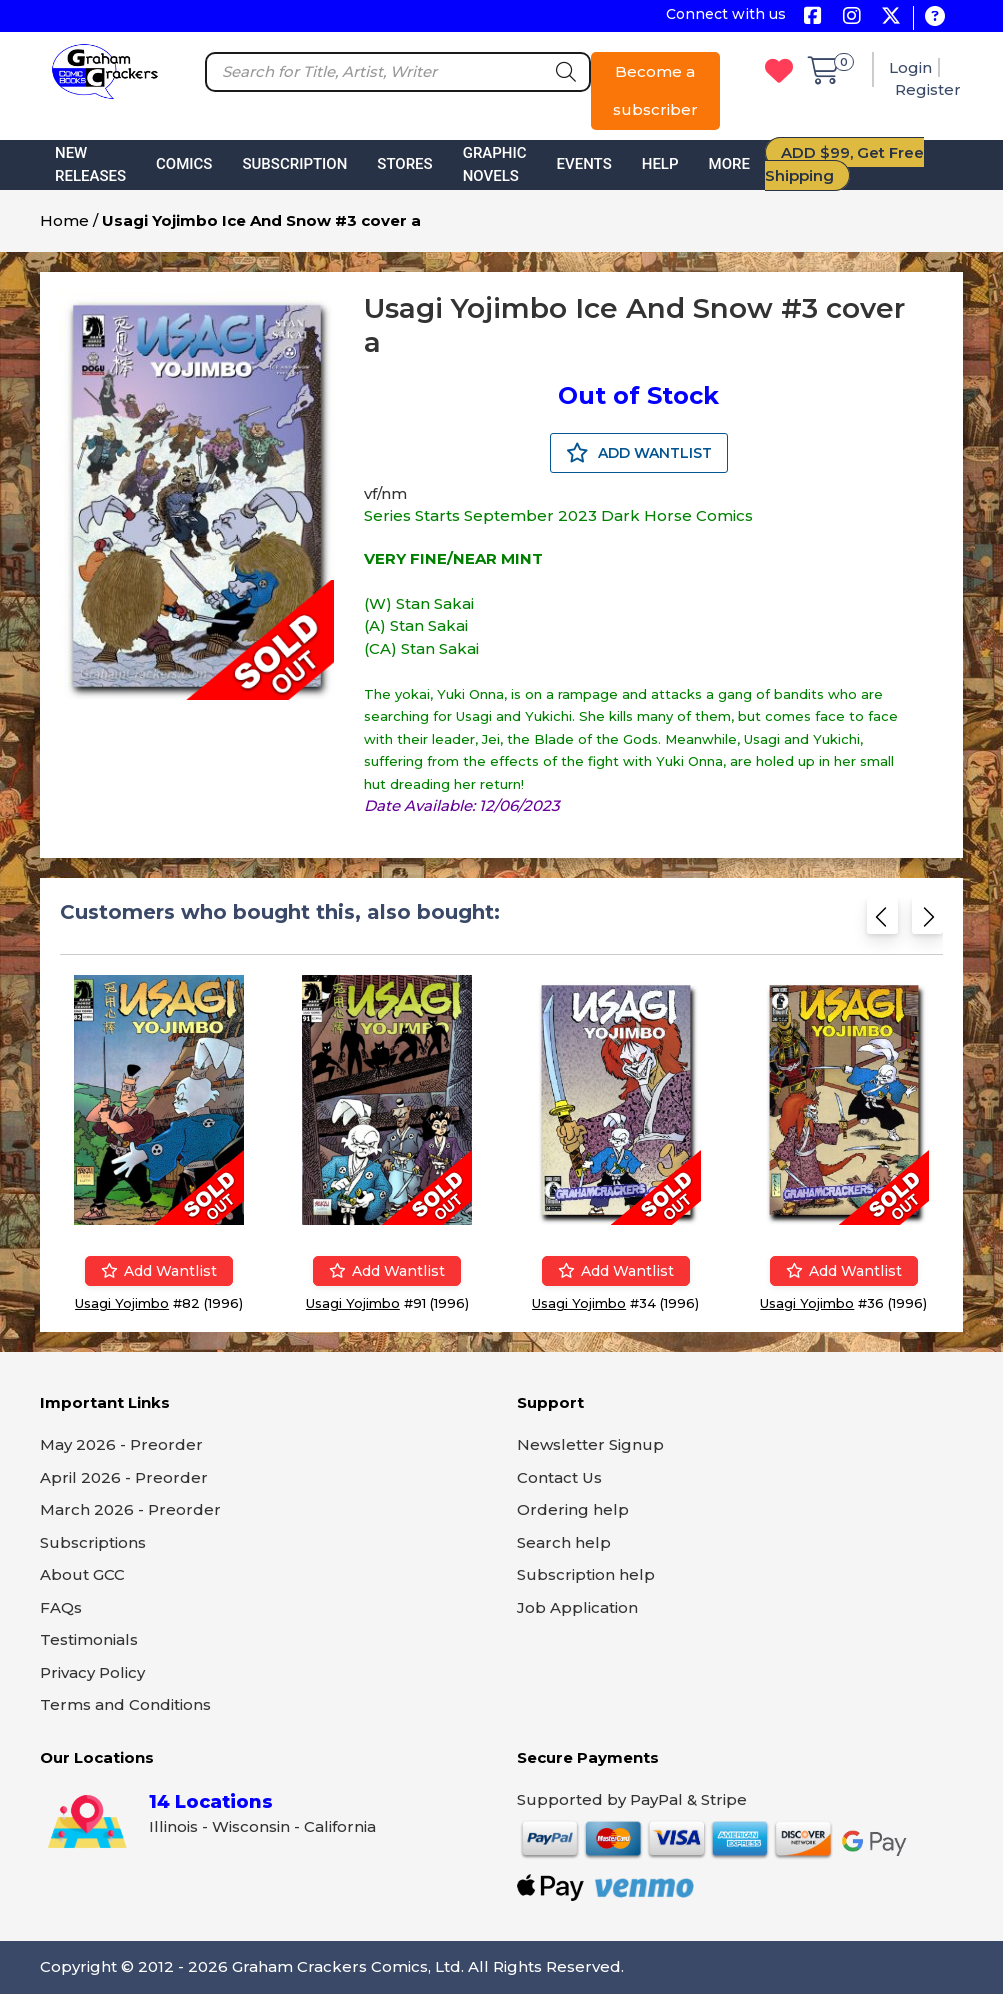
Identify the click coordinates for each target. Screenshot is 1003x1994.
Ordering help (573, 1509)
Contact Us (559, 1477)
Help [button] (660, 164)
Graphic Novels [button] (495, 164)
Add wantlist (159, 1271)
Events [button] (584, 164)
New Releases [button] (90, 164)
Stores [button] (404, 164)
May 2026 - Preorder (121, 1444)
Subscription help (586, 1574)
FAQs (61, 1607)
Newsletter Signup (590, 1444)
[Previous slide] (882, 920)
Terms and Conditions (125, 1704)
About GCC (82, 1574)
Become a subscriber (655, 90)
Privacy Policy (92, 1672)
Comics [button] (184, 164)
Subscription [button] (294, 164)
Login (910, 67)
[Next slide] (927, 920)
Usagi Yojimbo (122, 1303)
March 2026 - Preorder (130, 1509)
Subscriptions (93, 1542)
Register (928, 89)
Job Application (577, 1607)
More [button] (729, 164)
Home (64, 220)
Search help (564, 1542)
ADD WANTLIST (639, 453)
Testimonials (89, 1639)
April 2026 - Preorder (124, 1477)
